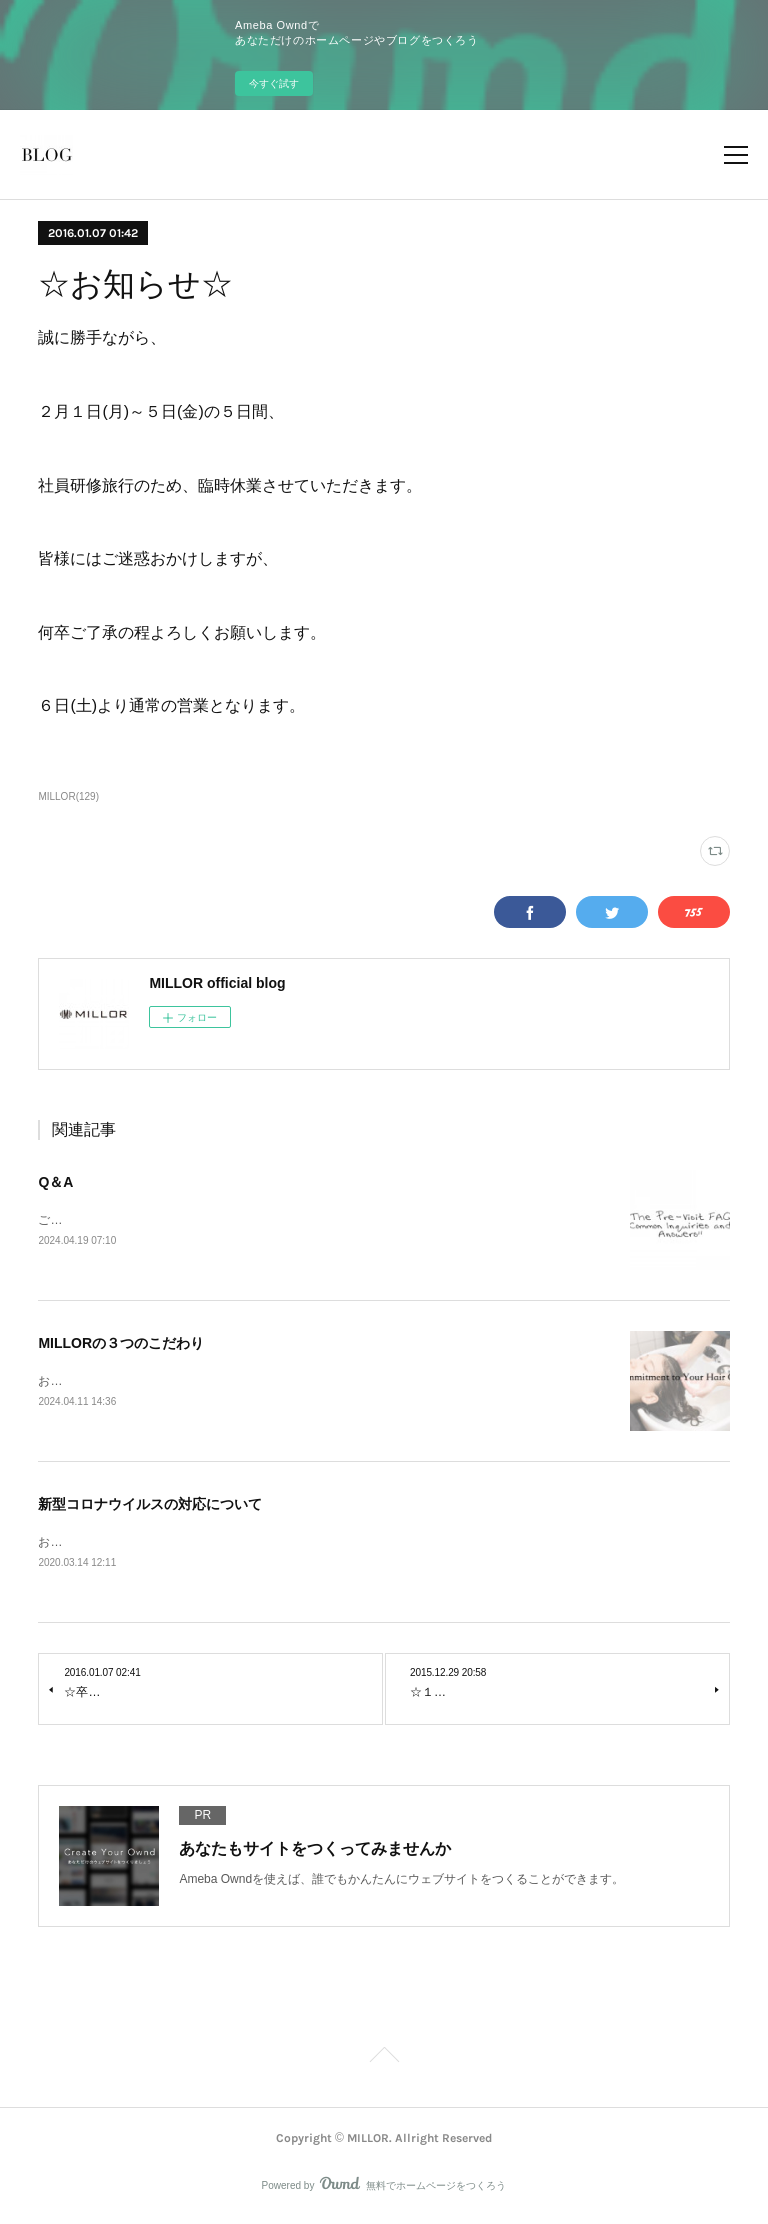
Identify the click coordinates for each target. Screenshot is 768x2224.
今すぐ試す (274, 83)
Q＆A (55, 1182)
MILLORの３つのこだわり (121, 1344)
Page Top (384, 2062)
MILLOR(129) (68, 796)
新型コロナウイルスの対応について (150, 1507)
